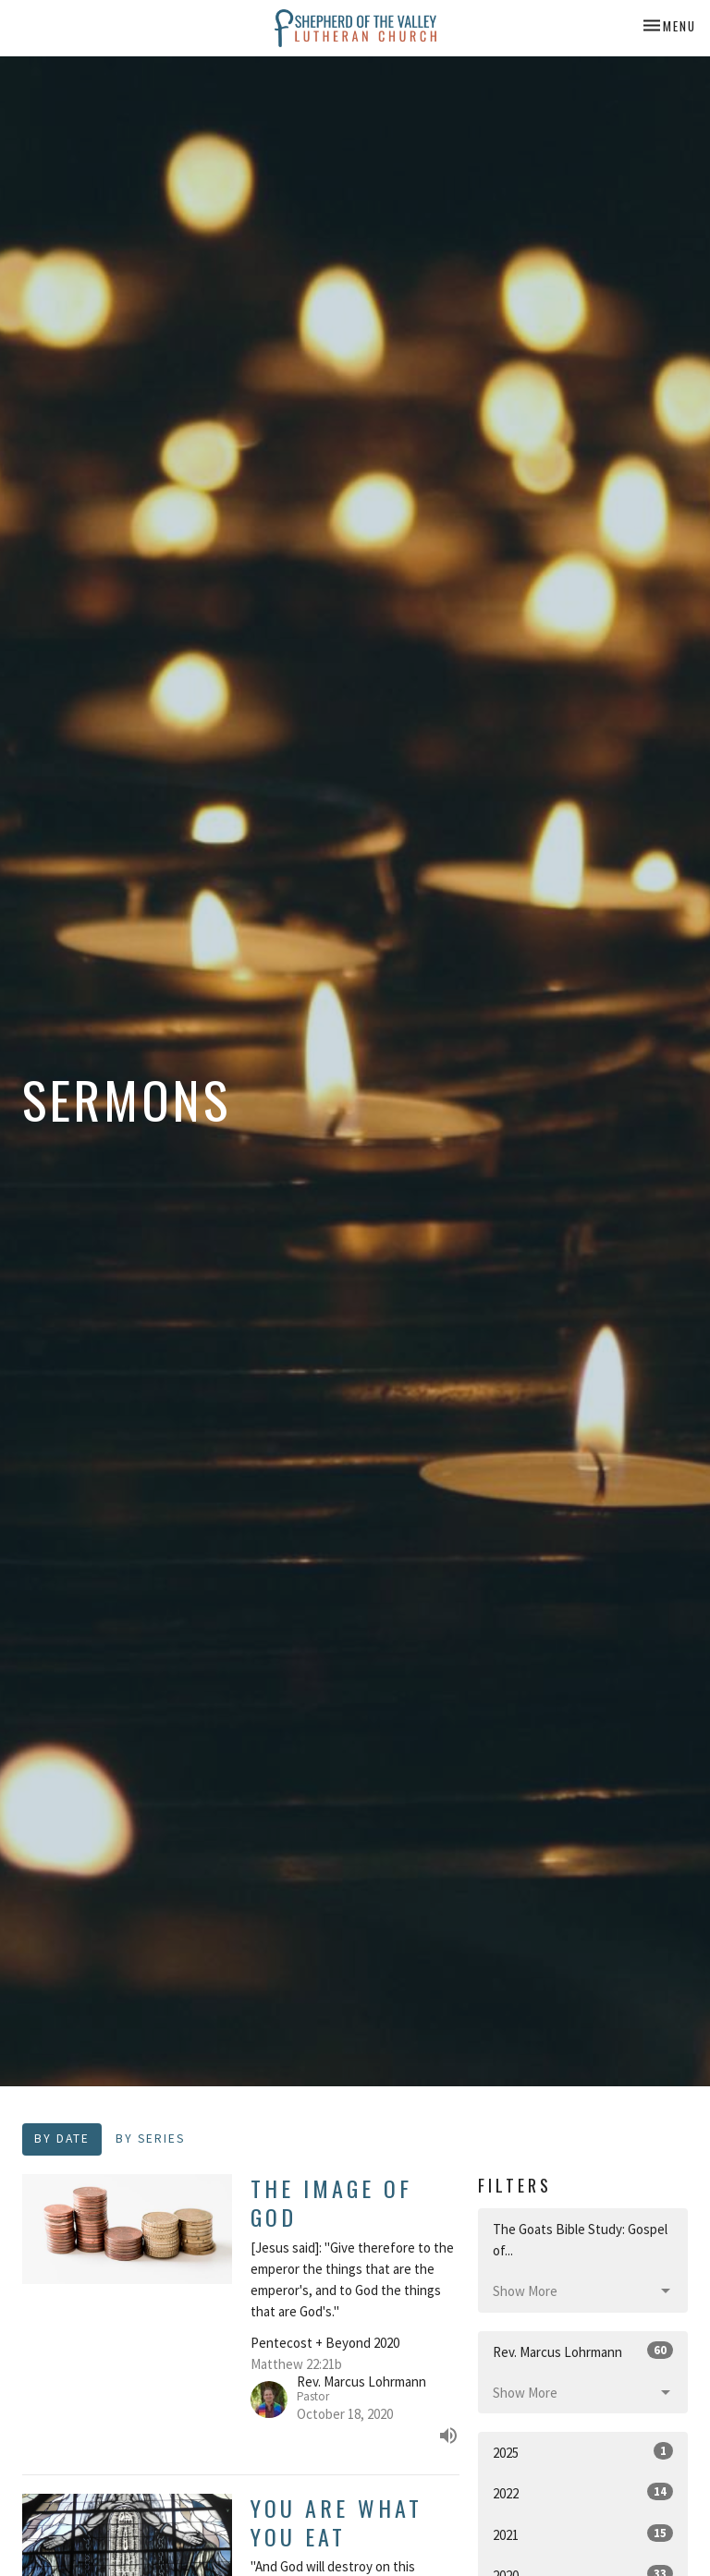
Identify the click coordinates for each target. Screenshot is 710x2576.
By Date (62, 2138)
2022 (583, 2492)
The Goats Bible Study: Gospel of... (580, 2239)
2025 (583, 2451)
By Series (150, 2138)
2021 (583, 2534)
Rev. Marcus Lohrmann (583, 2351)
